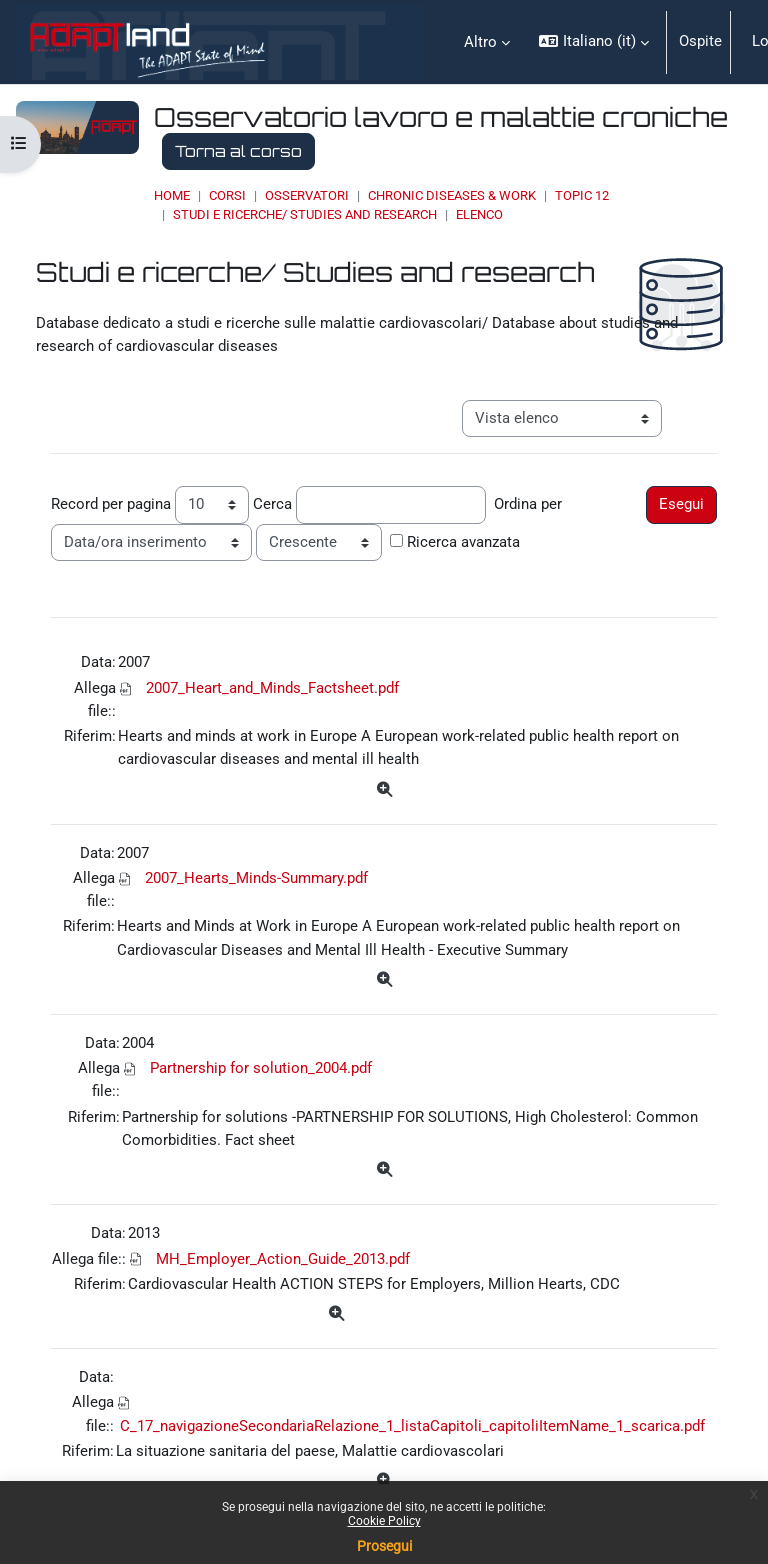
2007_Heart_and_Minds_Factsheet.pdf (272, 688)
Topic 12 (582, 195)
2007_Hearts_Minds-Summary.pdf (256, 878)
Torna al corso (238, 151)
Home (172, 195)
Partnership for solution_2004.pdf (261, 1068)
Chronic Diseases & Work (452, 195)
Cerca (272, 504)
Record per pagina (111, 504)
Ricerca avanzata (463, 542)
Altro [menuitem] (480, 42)
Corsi (227, 195)
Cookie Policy (384, 1521)
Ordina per (528, 504)
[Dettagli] (383, 790)
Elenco (479, 214)
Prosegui (384, 1546)
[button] (593, 42)
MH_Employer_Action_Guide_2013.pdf (283, 1259)
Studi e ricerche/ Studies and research (305, 214)
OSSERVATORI (307, 195)
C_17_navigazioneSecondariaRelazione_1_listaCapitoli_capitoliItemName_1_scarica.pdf (412, 1426)
